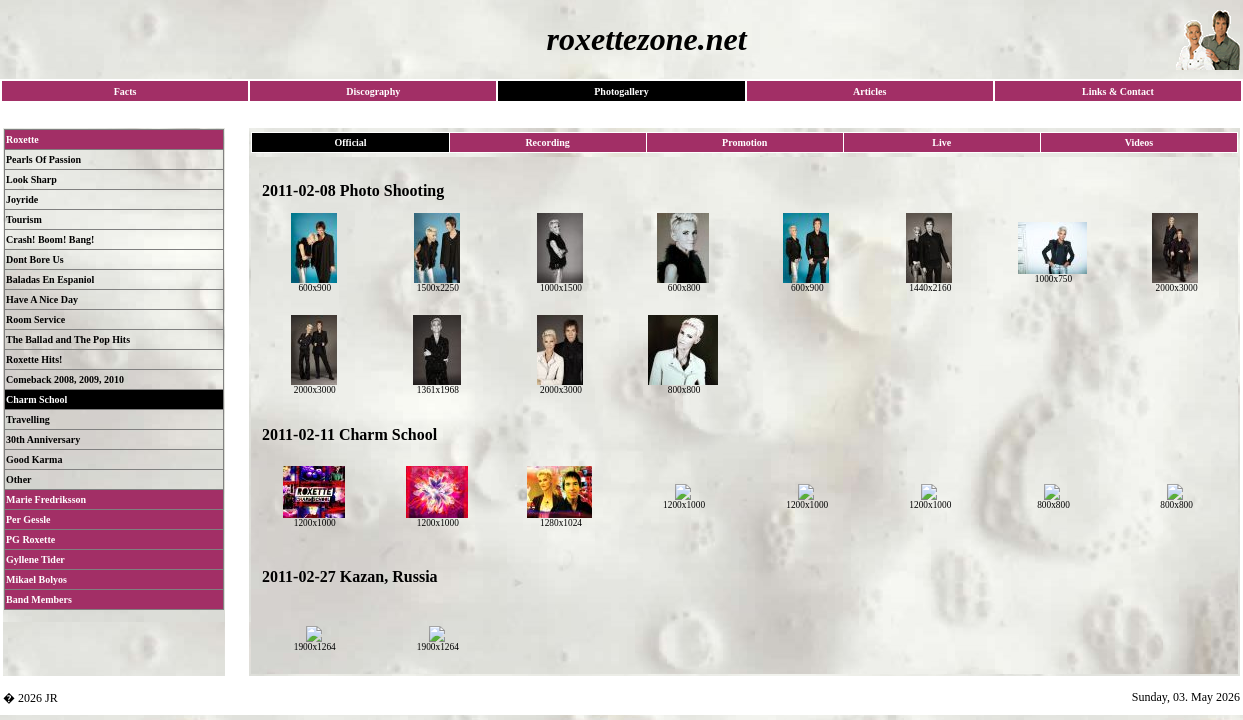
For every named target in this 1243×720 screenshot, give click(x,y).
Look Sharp (31, 179)
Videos (1139, 142)
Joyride (22, 199)
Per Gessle (28, 519)
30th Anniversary (43, 439)
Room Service (35, 319)
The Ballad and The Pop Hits (68, 339)
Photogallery (621, 91)
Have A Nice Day (42, 299)
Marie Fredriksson (46, 499)
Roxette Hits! (34, 359)
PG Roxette (30, 539)
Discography (373, 91)
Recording (547, 142)
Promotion (744, 142)
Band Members (39, 599)
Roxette (22, 139)
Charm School (36, 399)
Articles (869, 91)
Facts (125, 91)
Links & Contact (1118, 91)
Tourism (24, 219)
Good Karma (34, 459)
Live (941, 142)
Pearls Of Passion (43, 159)
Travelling (28, 419)
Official (350, 142)
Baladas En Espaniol (50, 279)
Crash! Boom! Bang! (50, 239)
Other (19, 479)
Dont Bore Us (35, 259)
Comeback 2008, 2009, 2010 (65, 379)
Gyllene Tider (35, 559)
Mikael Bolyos (36, 579)
